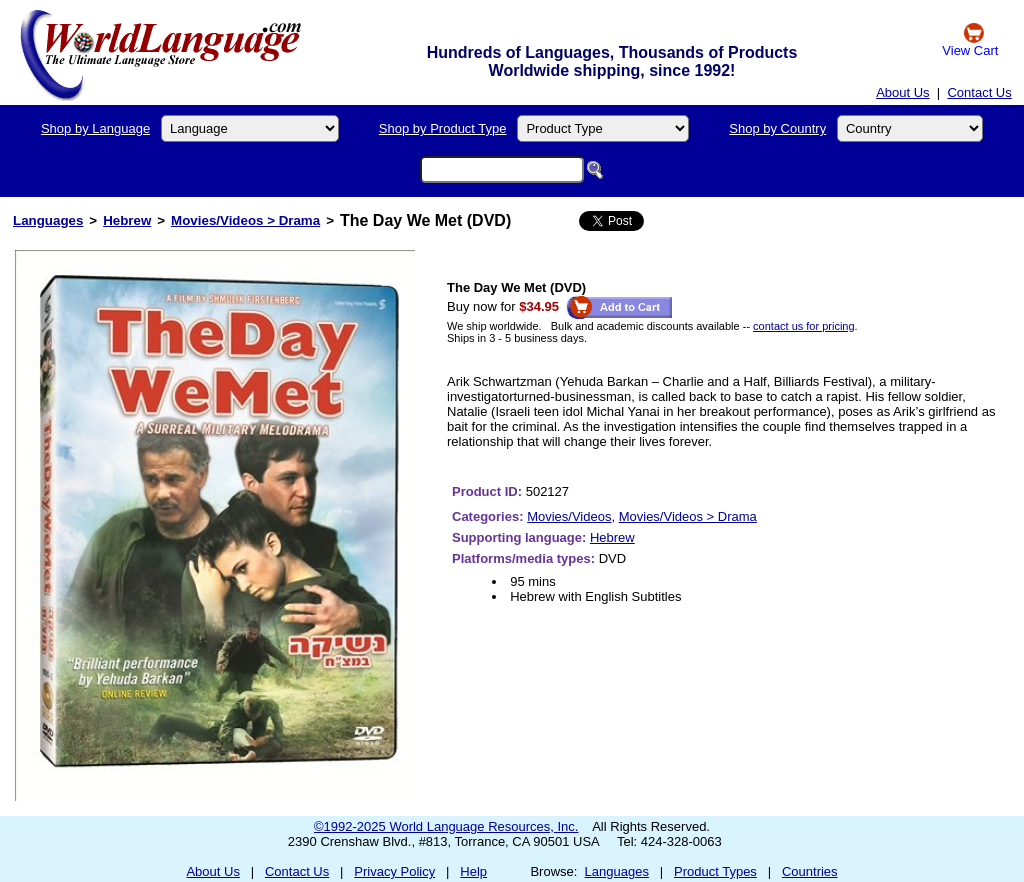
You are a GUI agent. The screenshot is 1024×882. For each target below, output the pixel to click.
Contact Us (979, 92)
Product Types (715, 871)
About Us (902, 92)
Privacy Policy (394, 871)
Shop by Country (777, 128)
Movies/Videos (569, 516)
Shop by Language (95, 128)
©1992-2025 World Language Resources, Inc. (446, 826)
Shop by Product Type (443, 128)
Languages (48, 220)
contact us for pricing (804, 326)
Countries (810, 871)
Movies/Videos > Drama (245, 220)
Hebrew (127, 220)
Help (473, 871)
